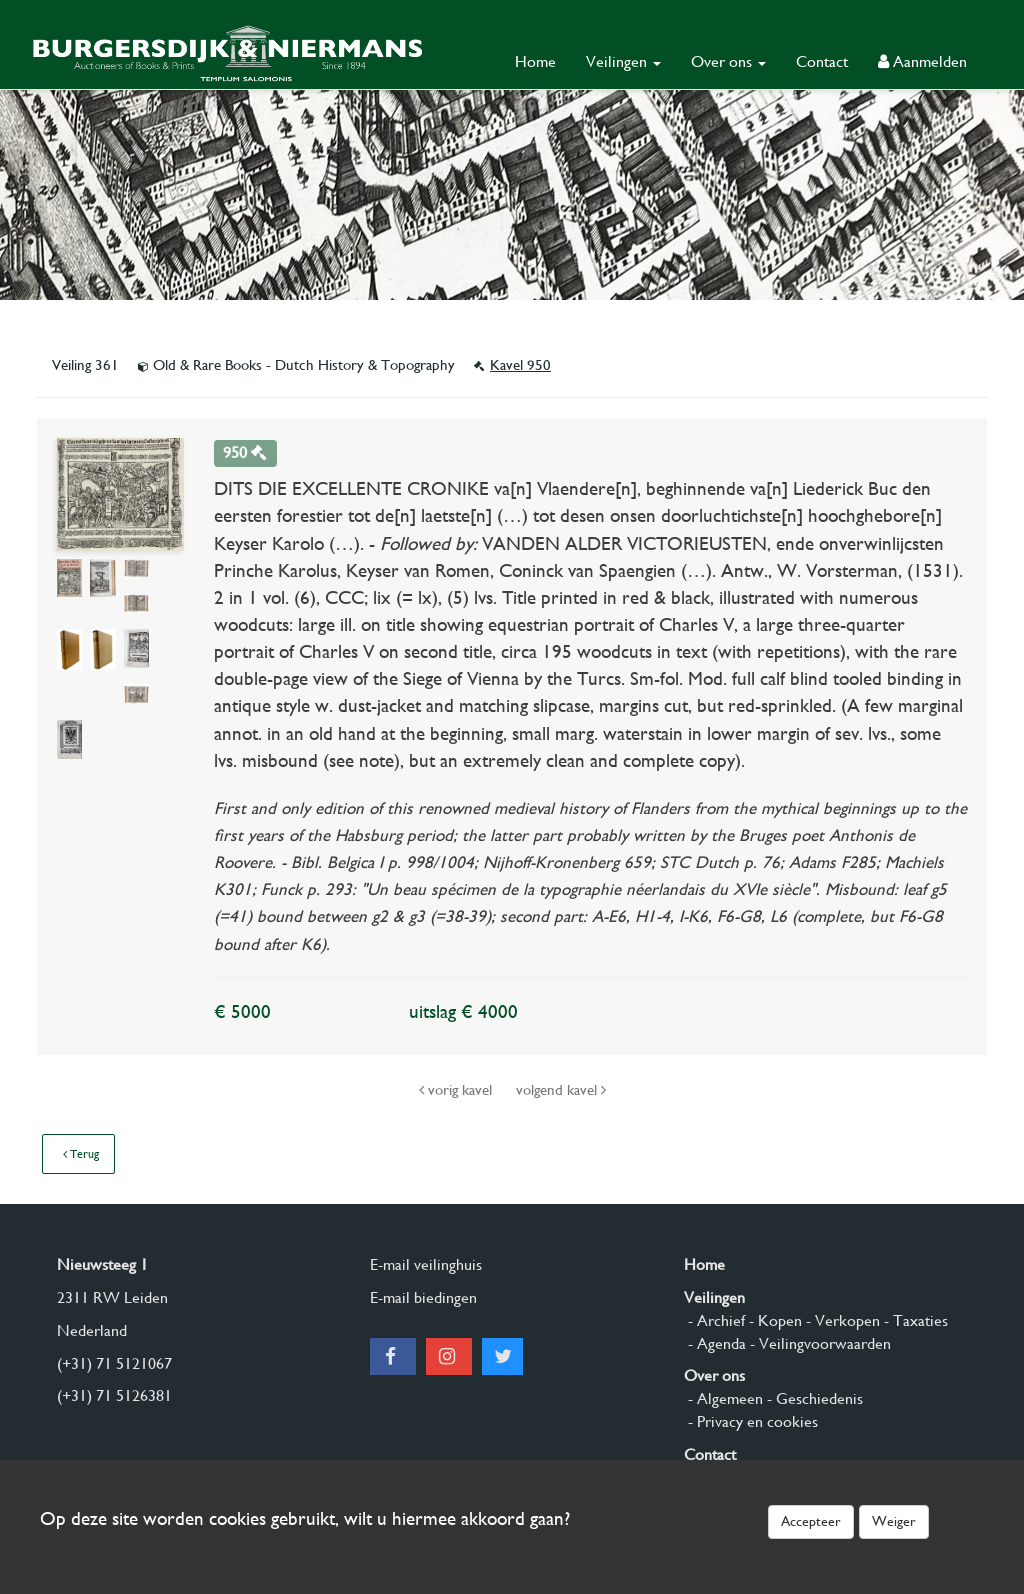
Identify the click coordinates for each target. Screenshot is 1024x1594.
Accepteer (811, 1521)
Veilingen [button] (623, 61)
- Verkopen (841, 1320)
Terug (81, 1154)
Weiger (894, 1521)
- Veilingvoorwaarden (818, 1343)
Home (535, 61)
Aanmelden (922, 61)
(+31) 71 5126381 (114, 1395)
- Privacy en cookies (751, 1421)
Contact (822, 61)
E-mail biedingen (423, 1297)
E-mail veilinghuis (426, 1264)
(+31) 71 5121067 (114, 1363)
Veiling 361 (87, 365)
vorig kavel (457, 1090)
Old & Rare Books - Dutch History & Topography (298, 365)
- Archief (714, 1320)
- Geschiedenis (813, 1398)
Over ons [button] (728, 61)
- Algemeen (723, 1398)
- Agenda (715, 1343)
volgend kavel (561, 1090)
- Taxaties (914, 1320)
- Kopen (773, 1320)
